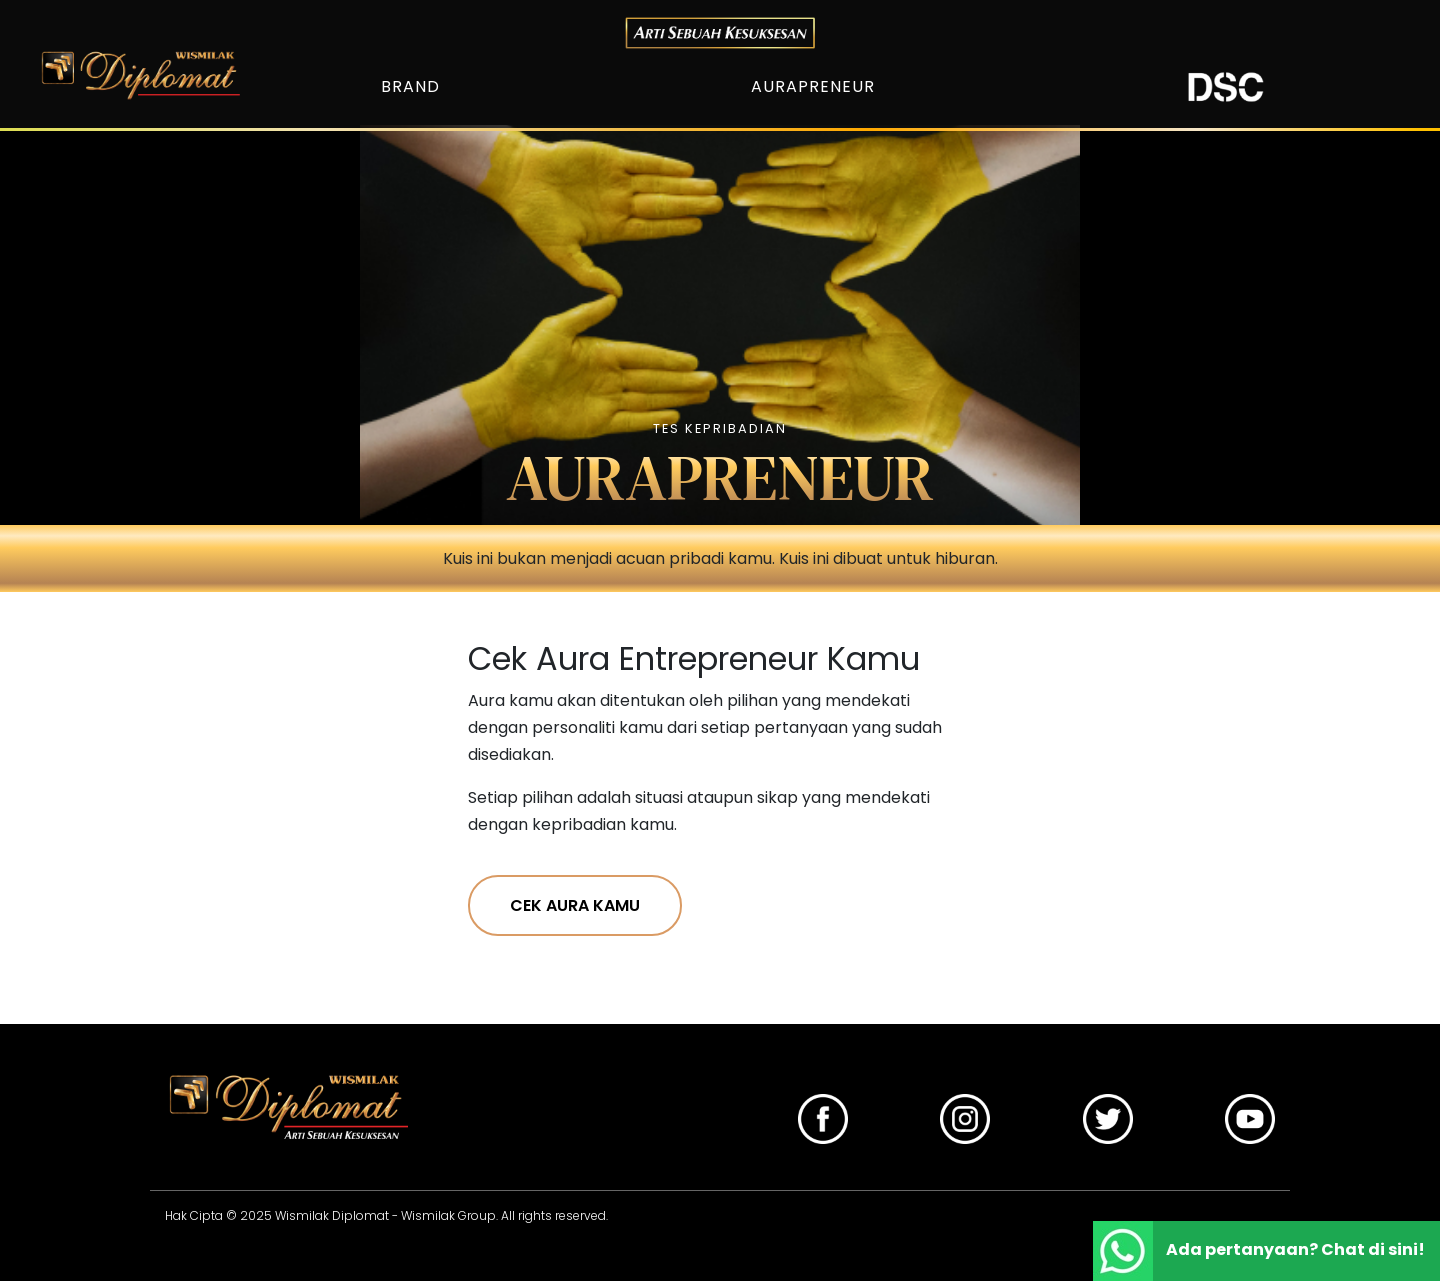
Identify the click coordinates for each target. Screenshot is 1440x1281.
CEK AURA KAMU (575, 905)
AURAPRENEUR (813, 86)
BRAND (410, 86)
